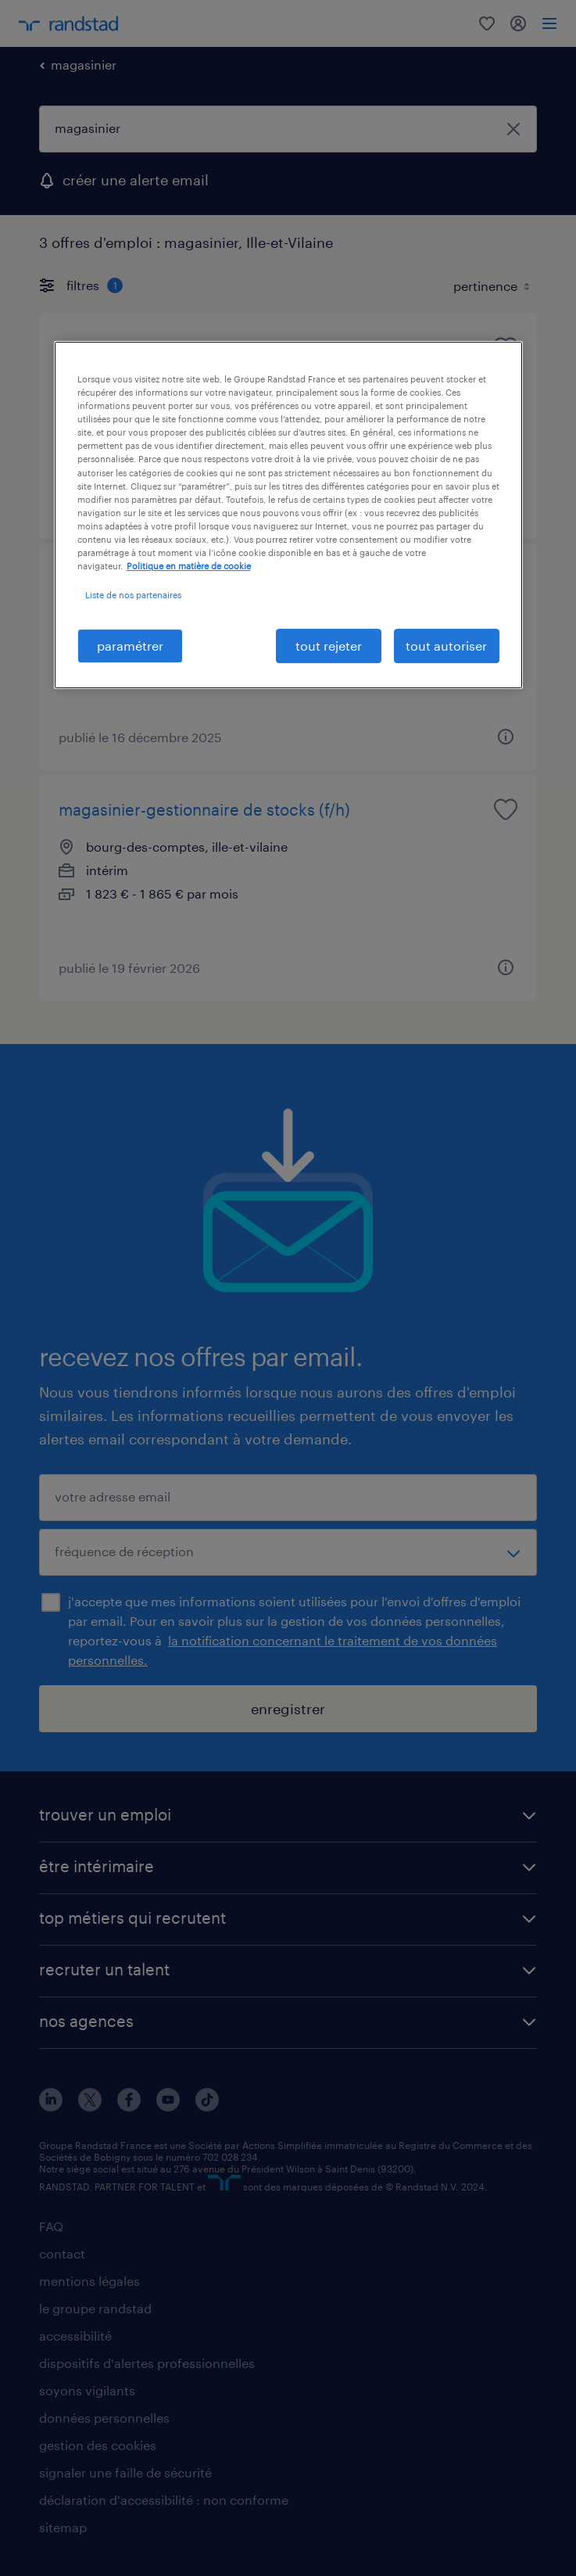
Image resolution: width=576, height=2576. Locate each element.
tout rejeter (328, 645)
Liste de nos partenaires (133, 595)
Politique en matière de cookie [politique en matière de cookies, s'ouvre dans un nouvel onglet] (189, 566)
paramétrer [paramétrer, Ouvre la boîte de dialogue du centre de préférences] (130, 645)
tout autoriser (446, 645)
